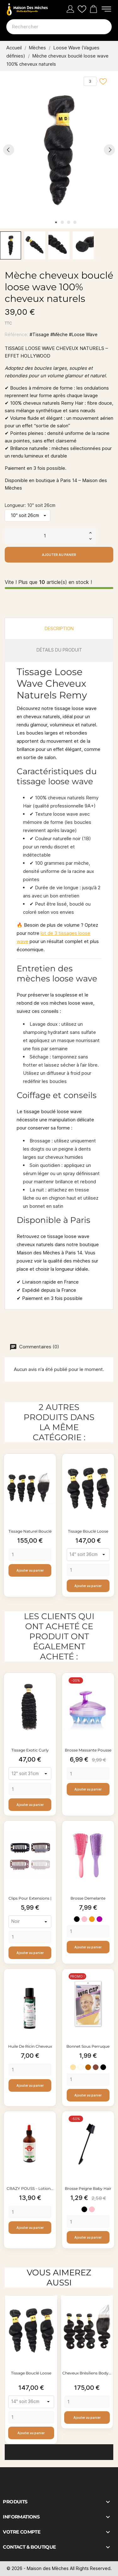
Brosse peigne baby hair (88, 2188)
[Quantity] (30, 1554)
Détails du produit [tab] (59, 649)
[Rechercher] (59, 26)
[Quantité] (45, 536)
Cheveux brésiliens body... (86, 2373)
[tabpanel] (59, 149)
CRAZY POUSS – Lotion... (30, 2188)
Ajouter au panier (59, 555)
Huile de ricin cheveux (30, 2046)
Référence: (16, 334)
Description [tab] (59, 628)
